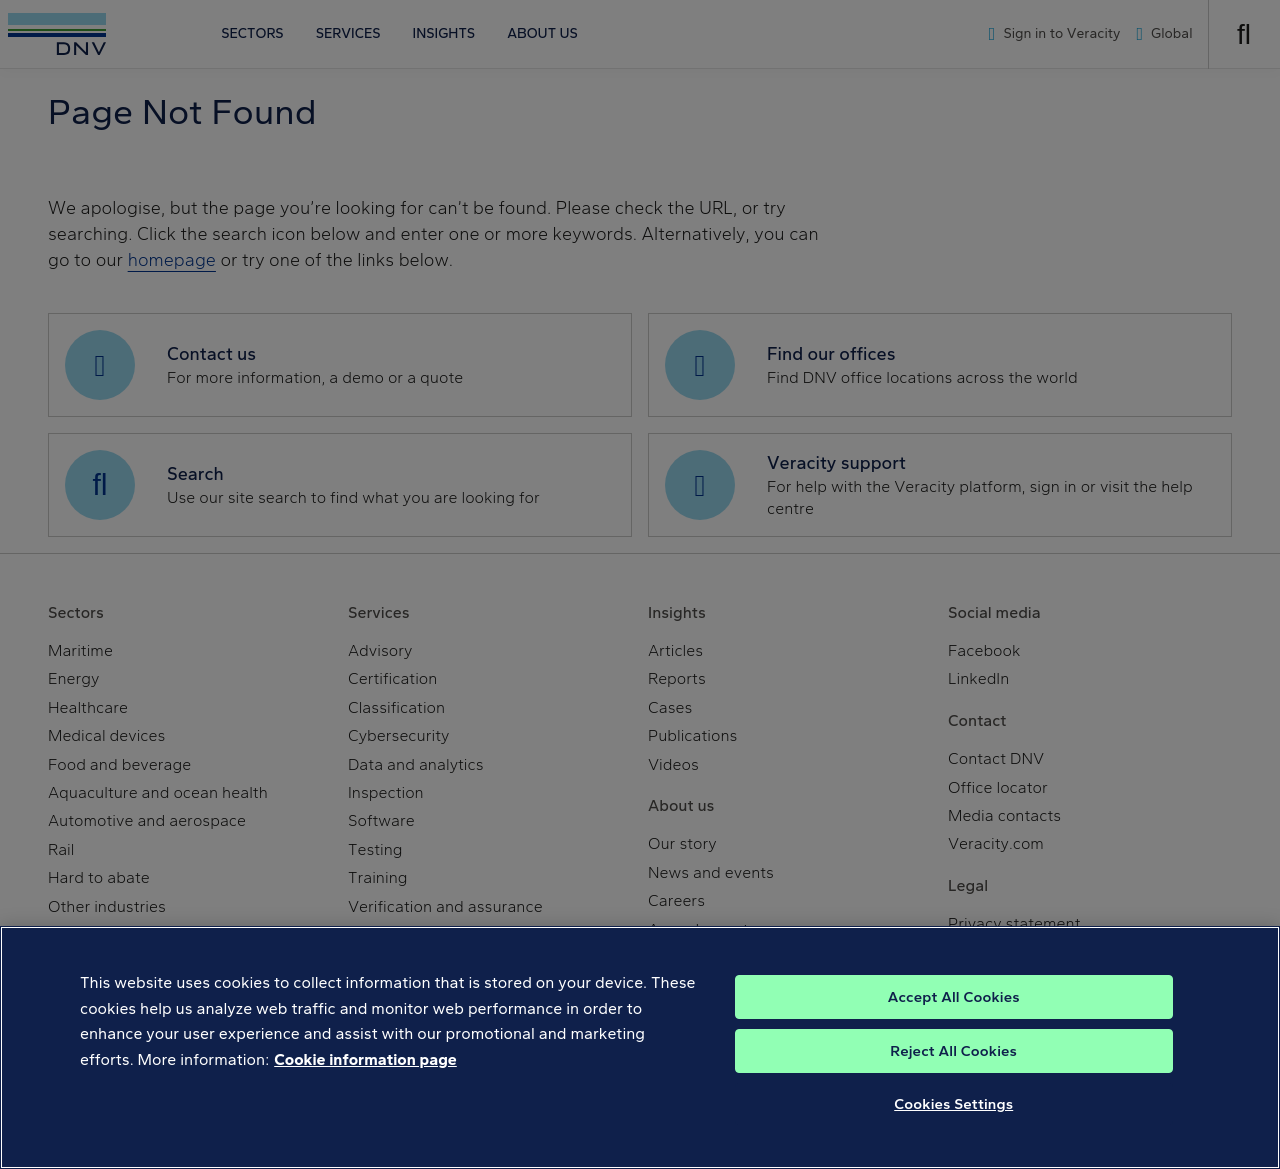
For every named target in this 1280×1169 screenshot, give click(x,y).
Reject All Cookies (953, 1084)
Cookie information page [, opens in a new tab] (365, 1092)
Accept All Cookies (954, 1030)
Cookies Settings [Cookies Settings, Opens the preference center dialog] (953, 1137)
